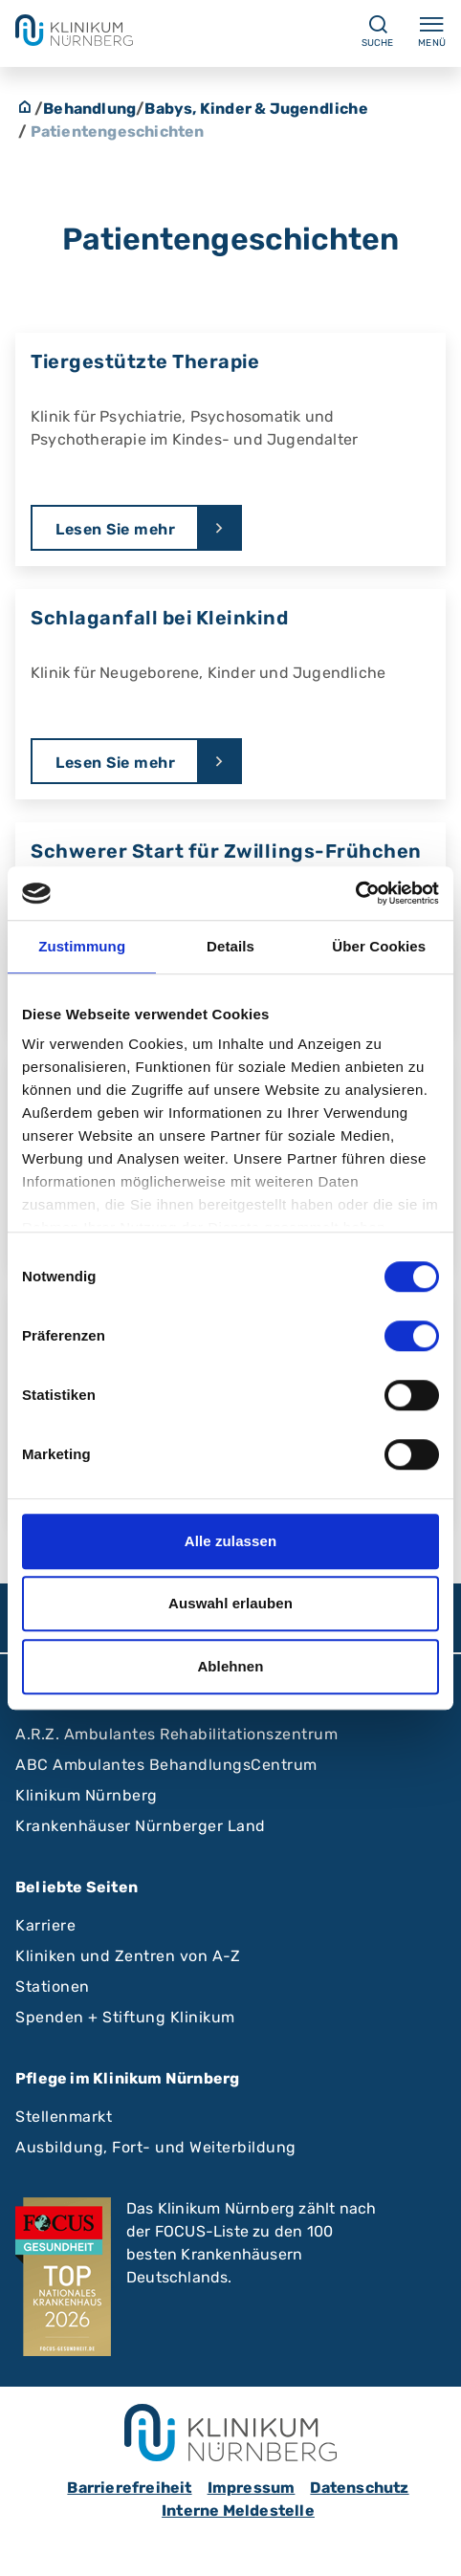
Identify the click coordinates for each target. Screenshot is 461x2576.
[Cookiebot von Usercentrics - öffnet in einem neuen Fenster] (355, 893)
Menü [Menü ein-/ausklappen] (432, 30)
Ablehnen (230, 1666)
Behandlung (89, 108)
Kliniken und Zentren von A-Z (127, 1956)
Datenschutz (359, 2487)
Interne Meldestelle (238, 2510)
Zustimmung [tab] (81, 946)
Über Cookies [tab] (379, 946)
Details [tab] (230, 946)
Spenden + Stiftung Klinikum (125, 2017)
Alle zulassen (230, 1541)
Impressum (252, 2487)
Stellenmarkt (63, 2116)
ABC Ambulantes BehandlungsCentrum (166, 1765)
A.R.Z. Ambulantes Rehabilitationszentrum (176, 1734)
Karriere (45, 1925)
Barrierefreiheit (129, 2487)
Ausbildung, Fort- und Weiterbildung (155, 2147)
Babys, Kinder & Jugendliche (255, 108)
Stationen (52, 1986)
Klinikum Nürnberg (86, 1795)
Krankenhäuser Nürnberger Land (140, 1826)
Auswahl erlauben (230, 1603)
